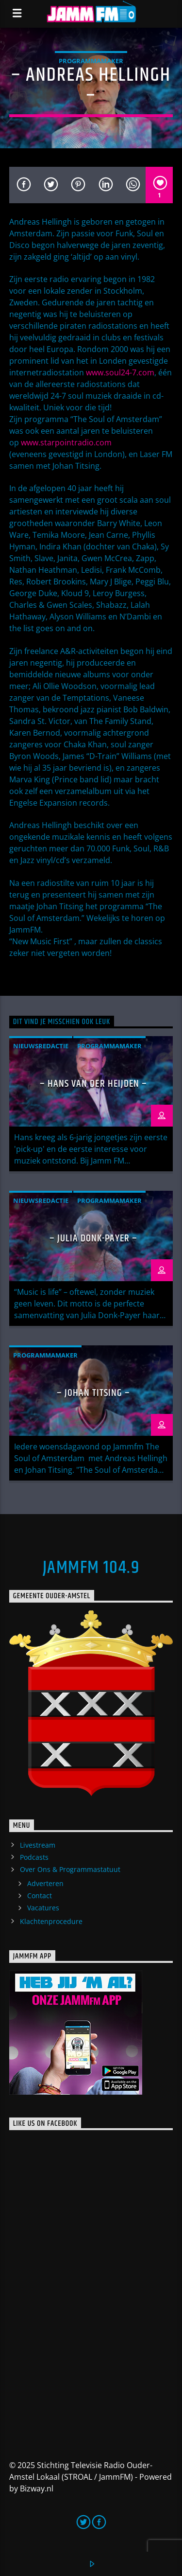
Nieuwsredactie (40, 1045)
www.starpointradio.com (66, 442)
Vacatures (43, 1907)
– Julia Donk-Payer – (94, 1238)
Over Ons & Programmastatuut (70, 1869)
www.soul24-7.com (120, 372)
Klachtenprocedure (51, 1921)
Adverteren (45, 1883)
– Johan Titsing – (94, 1393)
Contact (39, 1895)
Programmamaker (91, 60)
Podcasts (34, 1857)
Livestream (37, 1845)
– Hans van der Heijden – (93, 1084)
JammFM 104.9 (91, 1568)
